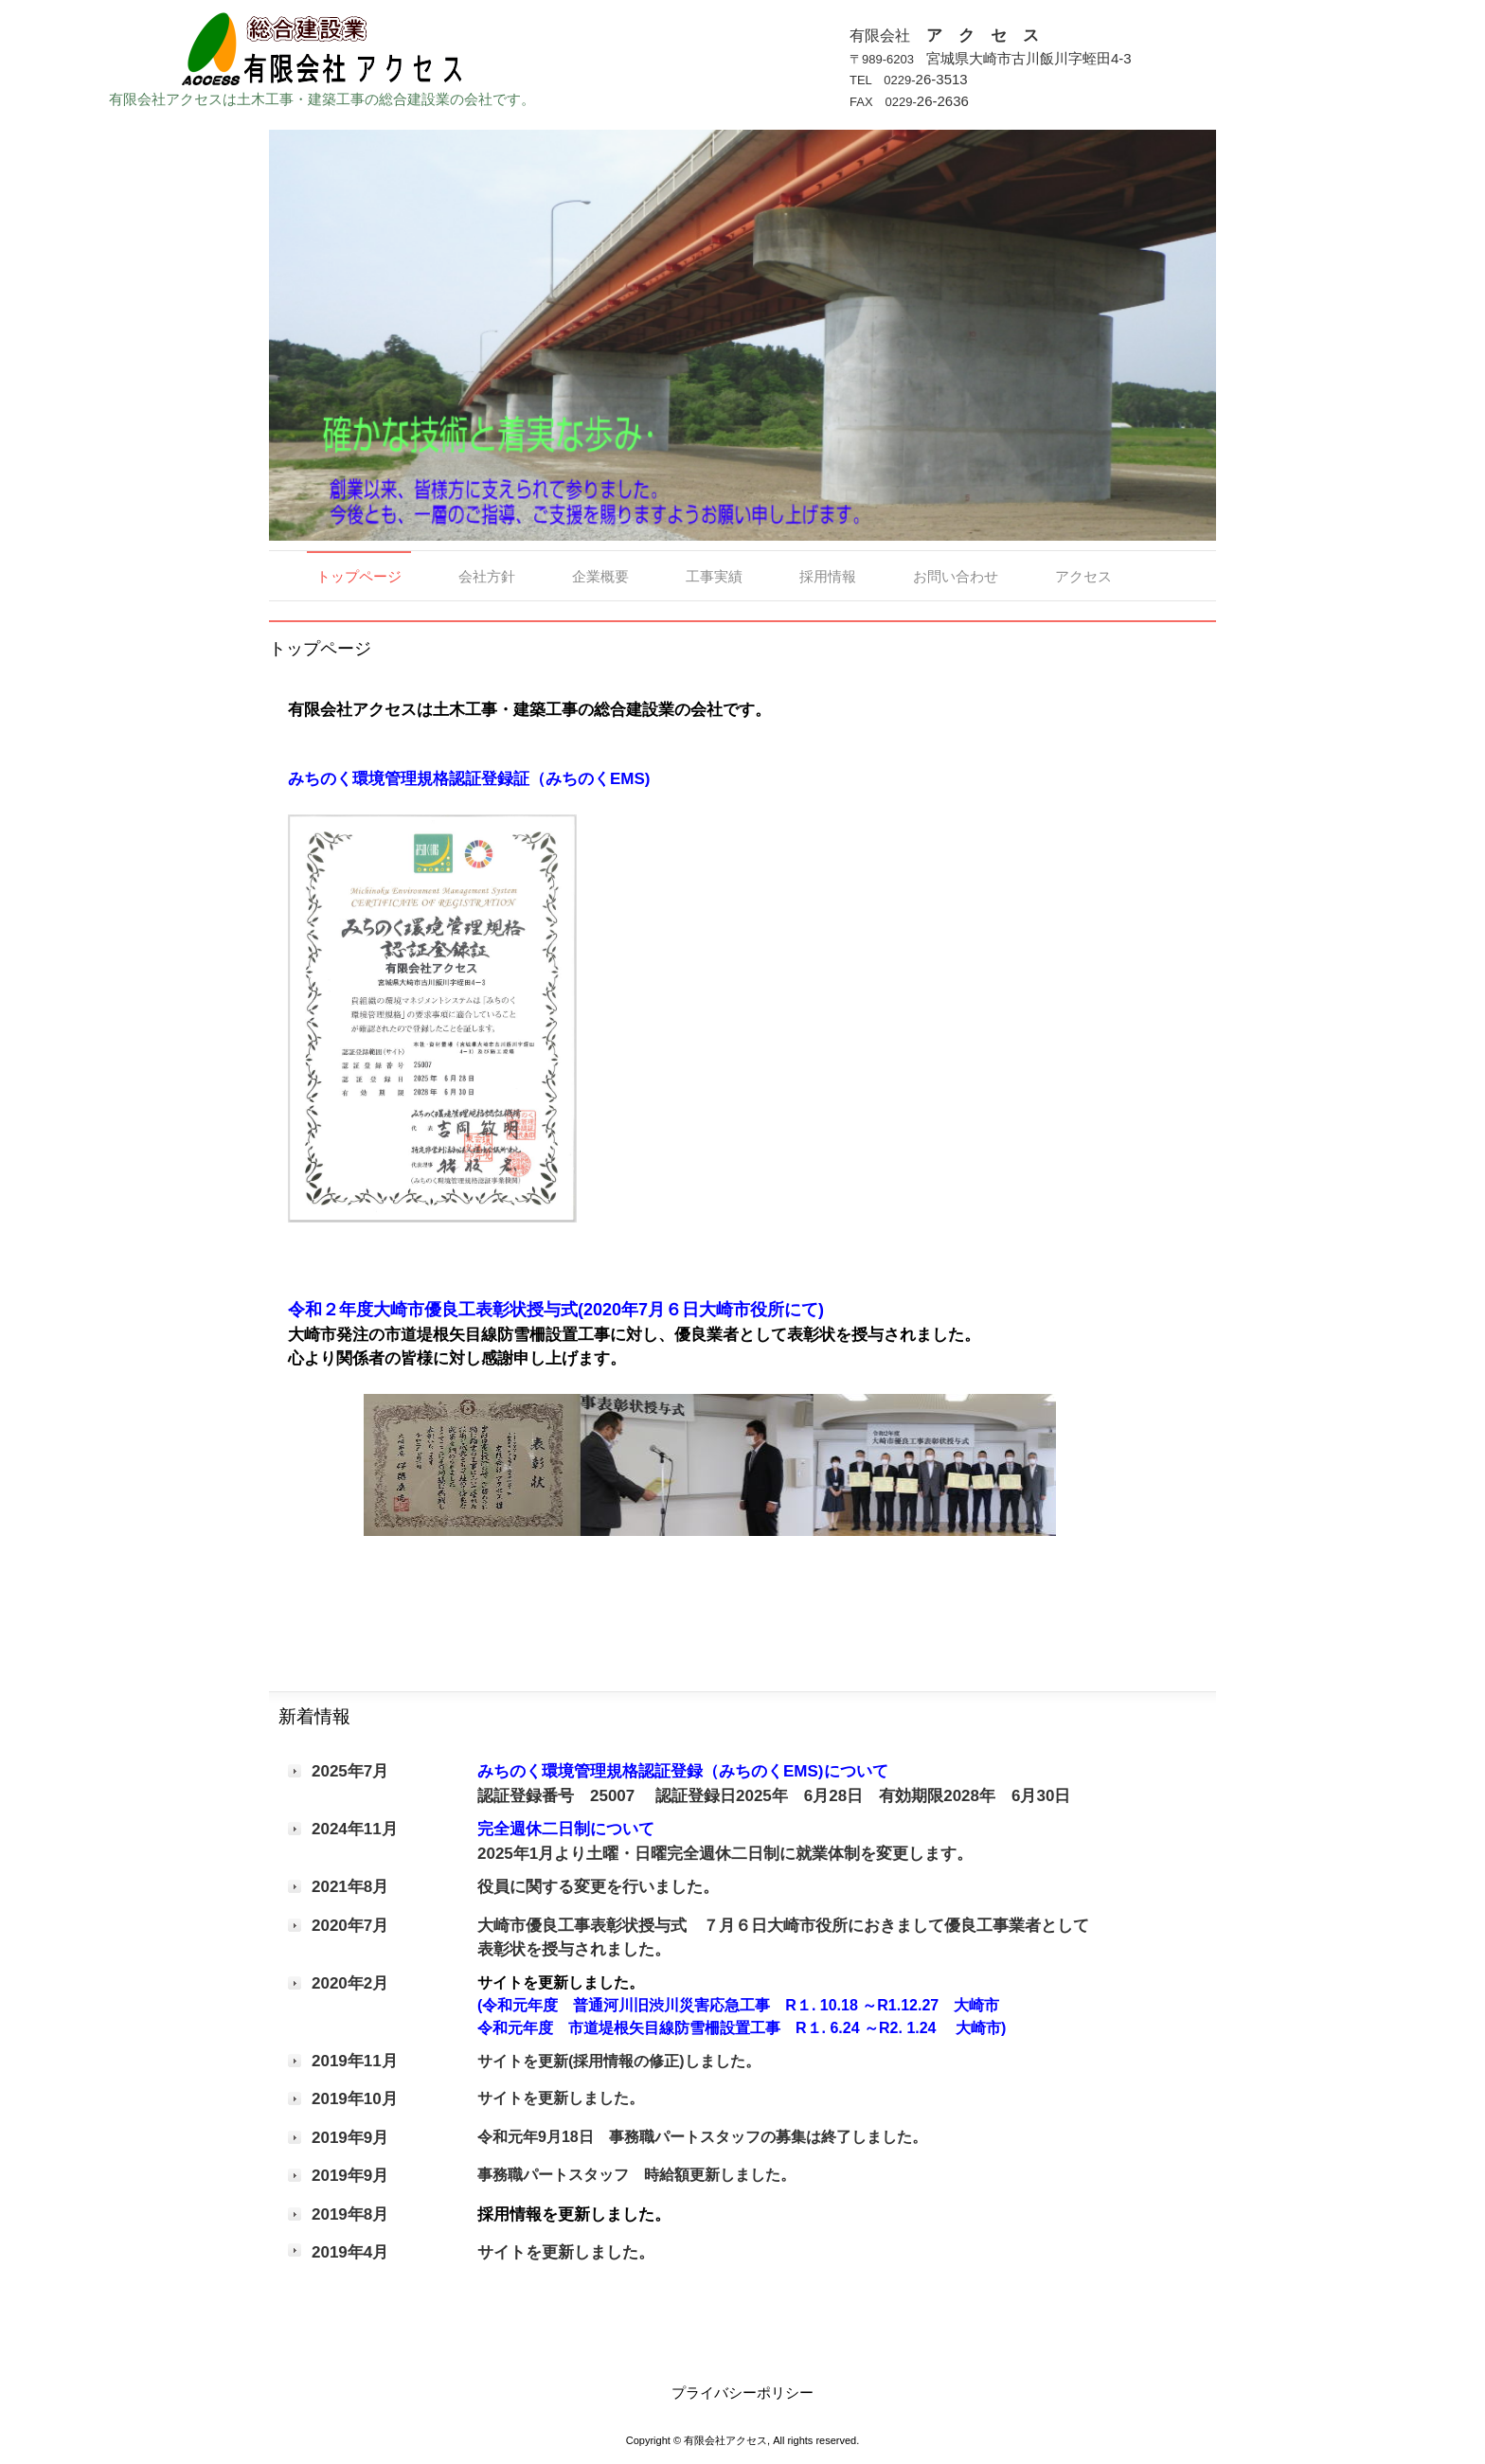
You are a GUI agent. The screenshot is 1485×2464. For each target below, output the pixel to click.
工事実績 (714, 576)
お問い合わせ (955, 576)
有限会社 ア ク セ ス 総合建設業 (321, 45)
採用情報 (827, 576)
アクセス (1083, 576)
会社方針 (486, 576)
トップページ (359, 576)
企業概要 (600, 576)
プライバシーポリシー (742, 2392)
